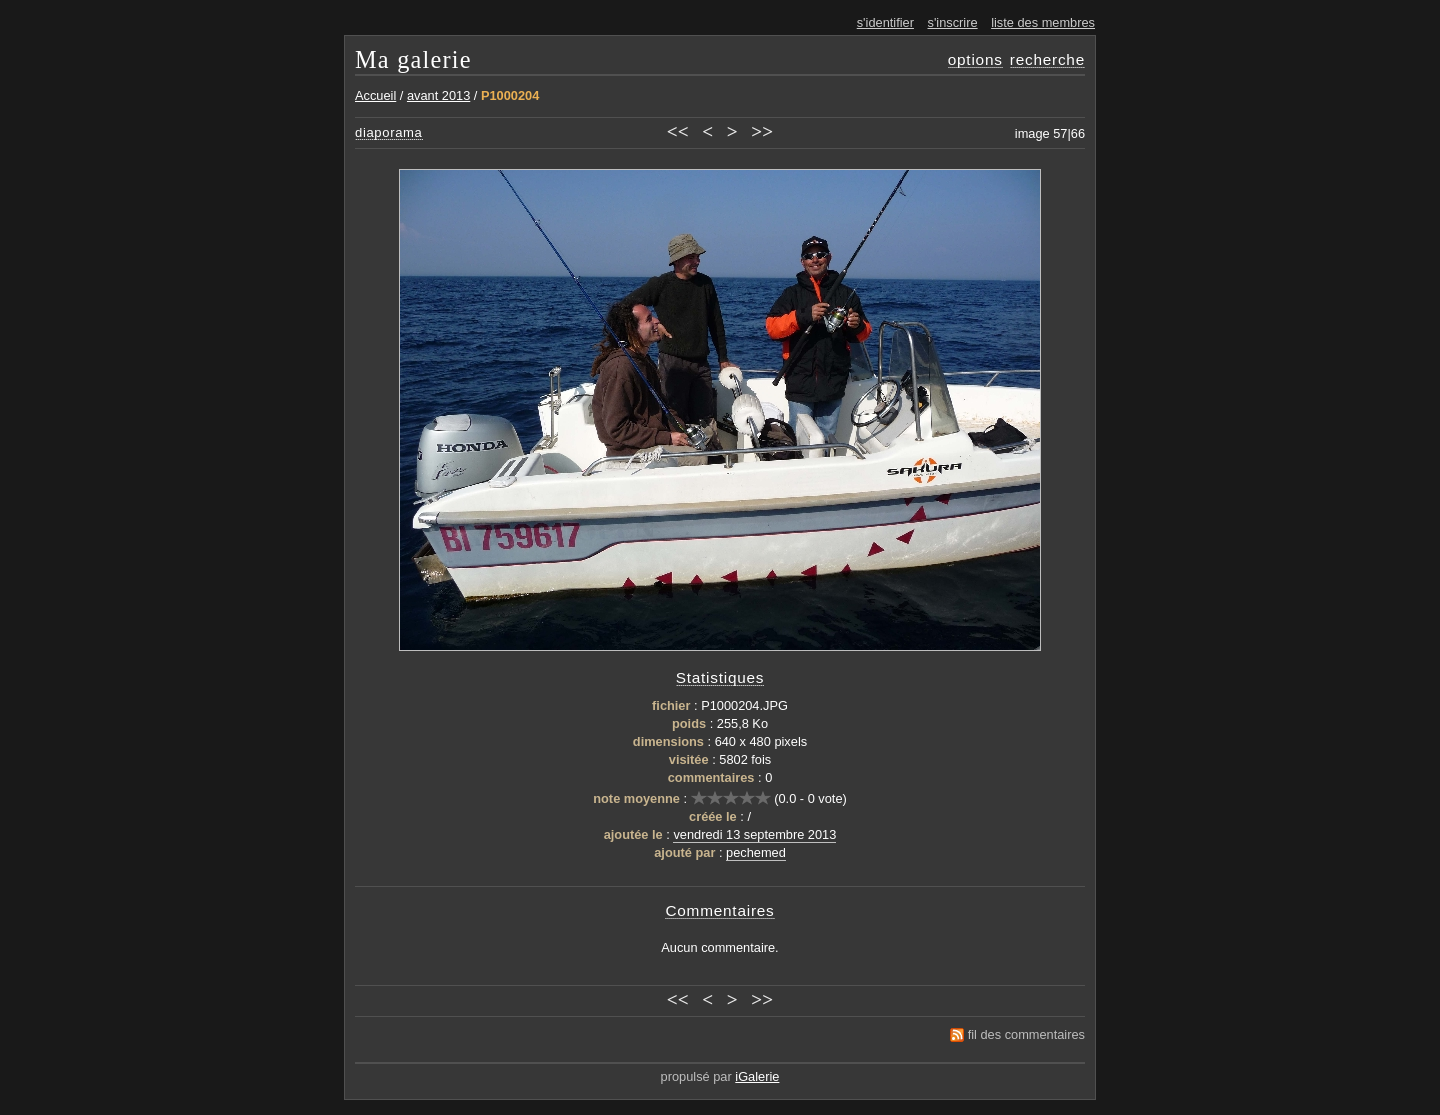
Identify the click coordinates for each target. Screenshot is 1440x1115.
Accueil (375, 95)
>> (762, 131)
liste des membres (1043, 22)
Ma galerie (413, 59)
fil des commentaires (1026, 1034)
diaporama (389, 132)
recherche (1047, 59)
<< (678, 131)
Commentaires (719, 910)
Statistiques (720, 677)
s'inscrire (953, 22)
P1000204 (510, 95)
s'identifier (885, 22)
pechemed (756, 852)
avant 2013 (438, 95)
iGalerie (757, 1076)
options (975, 59)
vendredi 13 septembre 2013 (754, 834)
